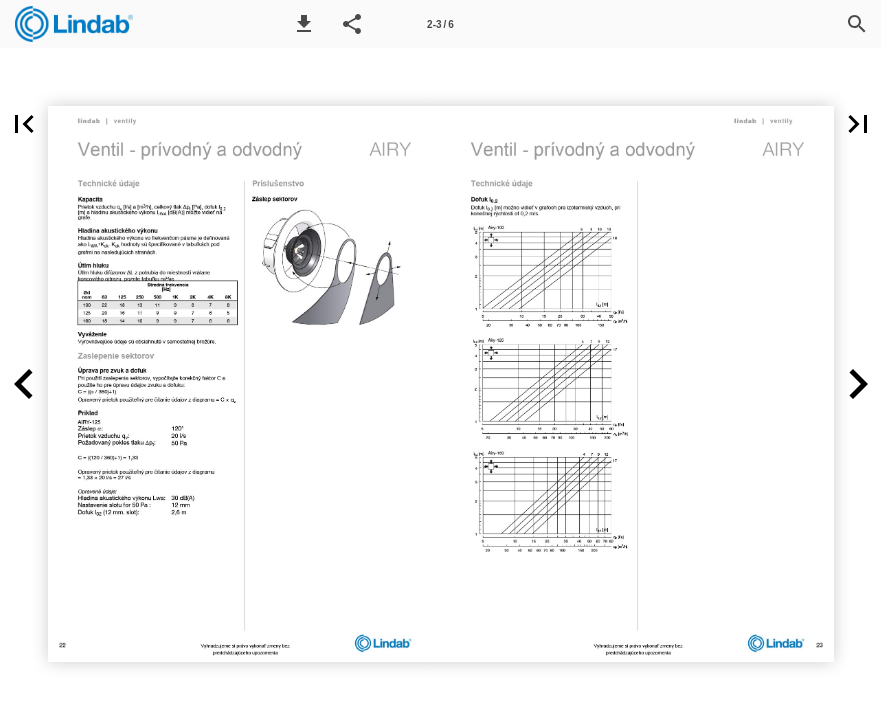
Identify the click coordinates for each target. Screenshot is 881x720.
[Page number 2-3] (441, 24)
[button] (304, 24)
